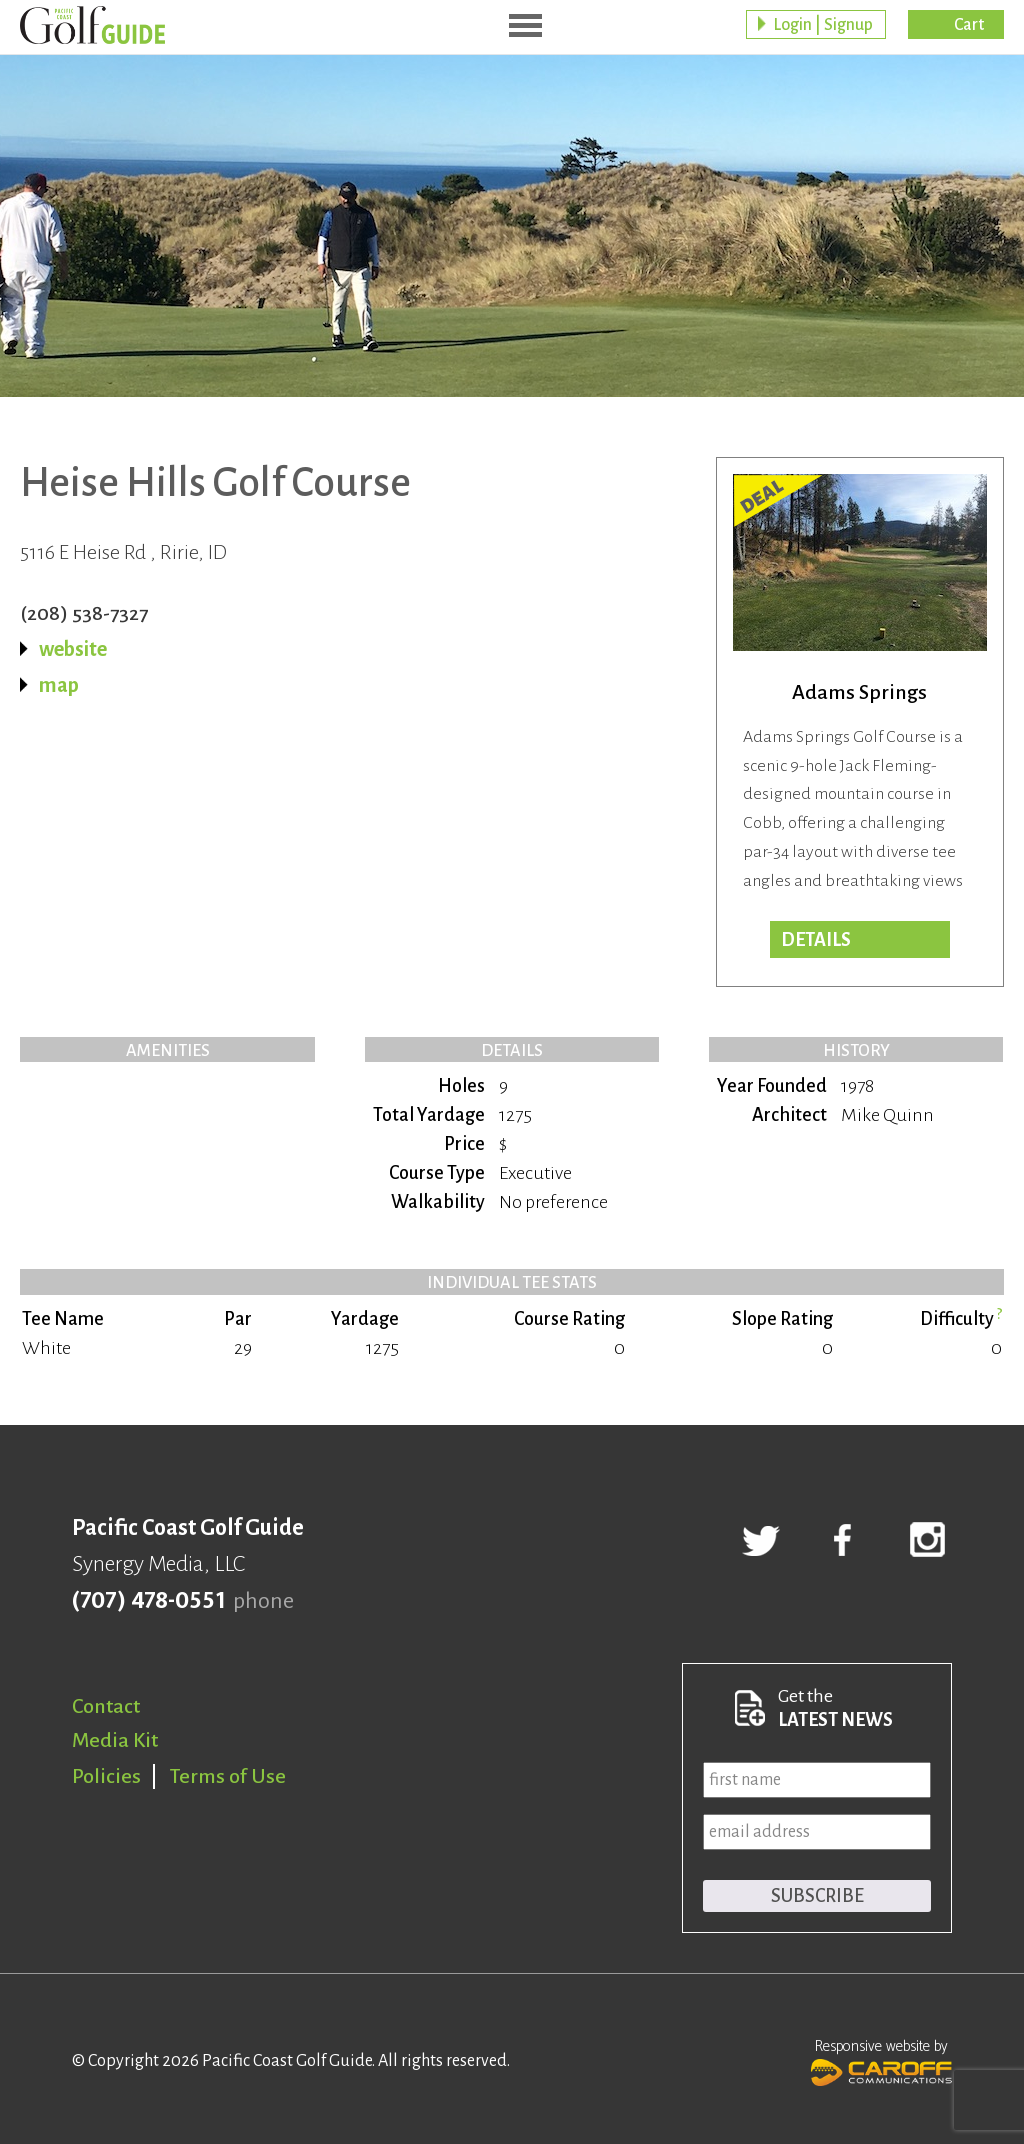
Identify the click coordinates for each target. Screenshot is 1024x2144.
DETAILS (816, 940)
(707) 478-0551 (148, 1601)
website (73, 649)
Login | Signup (823, 25)
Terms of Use (228, 1776)
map (59, 685)
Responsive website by (881, 2060)
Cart (969, 25)
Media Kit (115, 1740)
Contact (106, 1706)
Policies (106, 1776)
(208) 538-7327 (84, 613)
